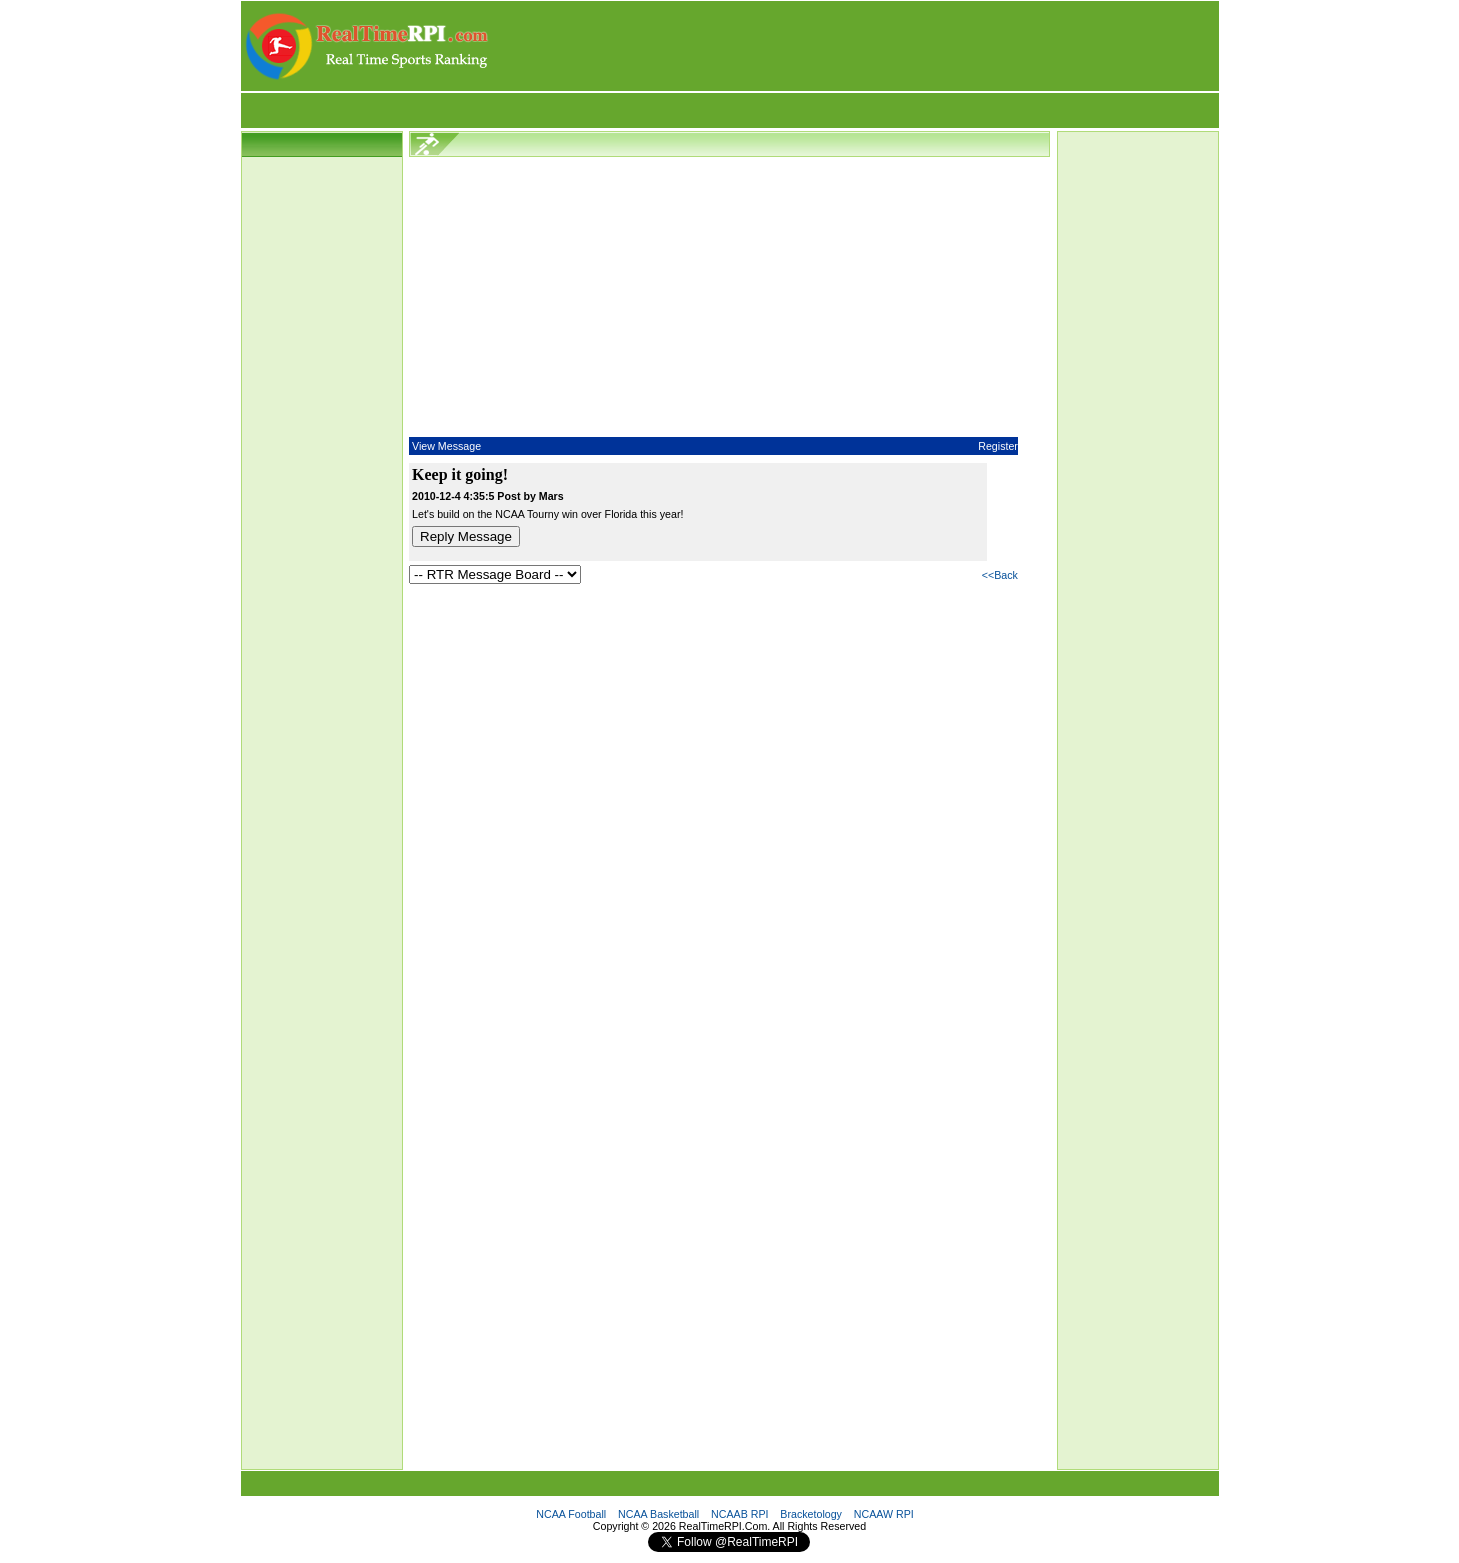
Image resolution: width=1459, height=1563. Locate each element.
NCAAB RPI (739, 1514)
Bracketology (811, 1514)
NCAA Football (571, 1514)
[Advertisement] (855, 46)
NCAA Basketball (658, 1514)
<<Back (1000, 575)
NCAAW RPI (884, 1514)
